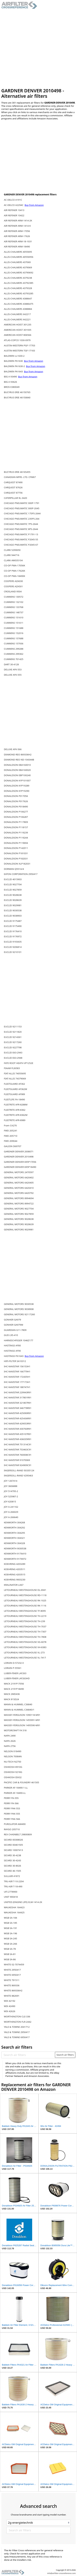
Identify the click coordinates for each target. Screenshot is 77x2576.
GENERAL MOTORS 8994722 (19, 1203)
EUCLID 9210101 (13, 952)
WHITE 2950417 (12, 1969)
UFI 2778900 (10, 1891)
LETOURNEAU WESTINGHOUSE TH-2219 (25, 1615)
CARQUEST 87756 (13, 492)
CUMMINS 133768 (13, 607)
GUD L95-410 (11, 1335)
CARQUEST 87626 (13, 487)
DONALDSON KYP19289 (16, 785)
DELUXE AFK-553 (13, 669)
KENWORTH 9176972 (15, 1558)
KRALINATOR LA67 (13, 1584)
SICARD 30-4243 (12, 1860)
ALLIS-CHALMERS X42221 (17, 319)
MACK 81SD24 (11, 1699)
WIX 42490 (9, 2006)
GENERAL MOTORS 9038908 (19, 1309)
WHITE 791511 (12, 1980)
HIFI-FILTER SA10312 (15, 1361)
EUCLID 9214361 (13, 1037)
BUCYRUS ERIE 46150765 (17, 392)
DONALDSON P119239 (16, 832)
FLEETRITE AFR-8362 (14, 1109)
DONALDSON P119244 (16, 837)
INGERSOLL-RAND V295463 (18, 1475)
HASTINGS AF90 (12, 1350)
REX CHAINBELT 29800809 (18, 1834)
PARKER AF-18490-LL (15, 1792)
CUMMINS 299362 (13, 653)
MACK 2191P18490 (14, 1688)
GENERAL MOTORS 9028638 (19, 1219)
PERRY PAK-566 (12, 1818)
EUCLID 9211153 (13, 1026)
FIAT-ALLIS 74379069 (15, 1078)
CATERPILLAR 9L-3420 (15, 497)
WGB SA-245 (10, 1938)
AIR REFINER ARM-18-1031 (18, 241)
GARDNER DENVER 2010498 (19, 1156)
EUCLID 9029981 (13, 905)
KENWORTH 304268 (14, 1522)
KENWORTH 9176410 (15, 1553)
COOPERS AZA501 (13, 586)
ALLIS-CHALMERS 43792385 (18, 282)
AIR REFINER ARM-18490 (17, 246)
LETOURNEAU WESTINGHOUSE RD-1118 (25, 1595)
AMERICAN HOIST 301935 (17, 329)
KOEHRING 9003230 (14, 1579)
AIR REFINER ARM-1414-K (17, 225)
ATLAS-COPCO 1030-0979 (17, 340)
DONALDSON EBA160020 (17, 770)
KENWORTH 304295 (14, 1532)
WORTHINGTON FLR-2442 (17, 2021)
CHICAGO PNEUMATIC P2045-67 (21, 544)
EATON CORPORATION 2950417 (20, 874)
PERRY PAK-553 (12, 1808)
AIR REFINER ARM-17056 (17, 231)
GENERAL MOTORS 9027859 (19, 1213)
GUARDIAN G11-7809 (15, 1330)
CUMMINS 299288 (13, 648)
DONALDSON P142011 (16, 848)
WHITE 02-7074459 (14, 1964)
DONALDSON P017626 (16, 801)
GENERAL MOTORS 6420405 (19, 1182)
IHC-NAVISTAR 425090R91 (17, 1413)
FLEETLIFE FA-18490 (14, 1099)
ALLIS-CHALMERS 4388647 (18, 298)
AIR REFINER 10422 (14, 215)
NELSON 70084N (13, 1756)
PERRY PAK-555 (12, 1813)
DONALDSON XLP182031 (17, 863)
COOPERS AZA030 (13, 581)
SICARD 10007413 (13, 1850)
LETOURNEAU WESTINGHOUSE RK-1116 (25, 1605)
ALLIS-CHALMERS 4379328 (18, 288)
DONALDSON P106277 (16, 811)
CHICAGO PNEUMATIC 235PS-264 (21, 518)
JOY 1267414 (10, 1480)
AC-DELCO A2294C (14, 205)
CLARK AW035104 (13, 560)
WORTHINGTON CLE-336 (17, 2016)
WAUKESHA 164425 (14, 1912)
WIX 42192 (9, 2000)
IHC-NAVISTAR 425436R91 (17, 1418)
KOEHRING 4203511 (14, 1569)
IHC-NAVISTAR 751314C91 (17, 1444)
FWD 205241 (10, 1130)
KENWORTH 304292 (14, 1527)
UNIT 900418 (11, 1896)
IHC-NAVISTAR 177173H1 (17, 1382)
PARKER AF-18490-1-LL (16, 1787)
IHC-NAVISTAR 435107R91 (17, 1434)
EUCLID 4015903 (13, 879)
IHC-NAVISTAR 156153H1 (17, 1366)
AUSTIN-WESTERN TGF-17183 (19, 350)
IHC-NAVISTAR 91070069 (17, 1460)
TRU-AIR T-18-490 (13, 1886)
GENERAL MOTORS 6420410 (19, 1187)
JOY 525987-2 (11, 1496)
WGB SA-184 (10, 1917)
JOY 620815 (10, 1501)
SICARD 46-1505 (12, 1870)
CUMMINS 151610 (13, 617)
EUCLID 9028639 (13, 900)
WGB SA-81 (10, 1954)
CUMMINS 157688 (13, 638)
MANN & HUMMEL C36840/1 (19, 1709)
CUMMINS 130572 (13, 596)
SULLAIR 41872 (12, 1876)
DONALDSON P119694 (16, 842)
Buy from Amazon (34, 205)
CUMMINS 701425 (13, 659)
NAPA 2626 (10, 1740)
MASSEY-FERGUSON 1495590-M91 (22, 1725)
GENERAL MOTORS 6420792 (19, 1192)
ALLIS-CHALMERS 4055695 (18, 251)
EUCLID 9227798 (13, 1047)
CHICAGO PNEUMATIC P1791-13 (21, 534)
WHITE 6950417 (12, 1974)
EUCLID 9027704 (13, 884)
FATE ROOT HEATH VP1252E (18, 1063)
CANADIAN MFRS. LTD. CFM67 (20, 477)
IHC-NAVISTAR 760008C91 (17, 1454)
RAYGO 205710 (12, 1829)
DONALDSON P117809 (16, 822)
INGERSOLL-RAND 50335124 (19, 1470)
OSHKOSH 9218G (13, 1772)
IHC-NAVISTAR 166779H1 (17, 1371)
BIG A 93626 (10, 381)
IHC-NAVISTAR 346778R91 (17, 1408)
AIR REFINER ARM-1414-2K (18, 220)
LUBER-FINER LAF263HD (17, 1678)
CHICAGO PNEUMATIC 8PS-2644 (21, 529)
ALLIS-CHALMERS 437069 (17, 262)
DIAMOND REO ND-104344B (19, 759)
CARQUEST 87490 (13, 482)
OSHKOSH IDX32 (13, 1777)
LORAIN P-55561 (12, 1668)
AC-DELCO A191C (13, 199)
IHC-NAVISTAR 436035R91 (17, 1439)
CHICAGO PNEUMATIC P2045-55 (21, 539)
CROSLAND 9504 (13, 591)
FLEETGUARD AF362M (15, 1089)
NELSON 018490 (12, 1751)
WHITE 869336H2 (13, 1990)
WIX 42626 (9, 2011)
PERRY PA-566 (11, 1803)
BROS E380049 (12, 386)
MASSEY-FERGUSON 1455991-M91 (22, 1720)
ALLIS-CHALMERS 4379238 (18, 277)
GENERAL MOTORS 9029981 (19, 1229)
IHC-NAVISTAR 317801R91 (17, 1397)
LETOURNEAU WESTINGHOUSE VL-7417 (25, 1657)
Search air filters (65, 2054)
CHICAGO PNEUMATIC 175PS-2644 (22, 513)
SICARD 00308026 (13, 1839)
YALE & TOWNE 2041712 (17, 2026)
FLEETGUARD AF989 (14, 1094)
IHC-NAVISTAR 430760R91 (17, 1428)
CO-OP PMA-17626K (14, 570)
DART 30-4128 (11, 664)
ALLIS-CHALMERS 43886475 (18, 303)
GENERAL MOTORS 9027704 (19, 1208)
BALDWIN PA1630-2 (14, 366)
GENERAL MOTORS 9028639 (19, 1224)
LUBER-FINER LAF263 (15, 1673)
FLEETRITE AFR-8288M (16, 1104)
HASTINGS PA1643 (14, 1356)
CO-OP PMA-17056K (14, 565)
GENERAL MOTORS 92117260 (19, 1314)
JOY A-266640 (11, 1517)
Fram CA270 (10, 1125)
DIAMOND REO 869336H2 (17, 754)
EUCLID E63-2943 (13, 1052)
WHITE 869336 (12, 1985)
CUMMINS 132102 (13, 602)
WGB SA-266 (10, 1943)
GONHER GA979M (13, 1324)
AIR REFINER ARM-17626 (17, 236)
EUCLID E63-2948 (13, 1057)
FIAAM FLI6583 (12, 1068)
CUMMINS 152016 (13, 633)
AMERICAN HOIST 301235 (17, 324)
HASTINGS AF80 (12, 1345)
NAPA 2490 (10, 1735)
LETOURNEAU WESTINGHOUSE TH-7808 (25, 1636)
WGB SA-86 (10, 1959)
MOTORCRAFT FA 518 (15, 1730)
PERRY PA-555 (11, 1798)
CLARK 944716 (11, 555)
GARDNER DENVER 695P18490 (20, 1166)
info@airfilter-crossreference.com (61, 2573)
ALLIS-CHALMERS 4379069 (18, 267)
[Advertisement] (38, 48)
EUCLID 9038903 (13, 915)
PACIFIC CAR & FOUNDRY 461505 (21, 1782)
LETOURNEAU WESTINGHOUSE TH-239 (24, 1621)
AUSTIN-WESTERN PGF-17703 (19, 345)
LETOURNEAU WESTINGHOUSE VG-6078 (25, 1641)
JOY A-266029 (11, 1511)
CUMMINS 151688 (13, 628)
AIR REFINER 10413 (14, 210)
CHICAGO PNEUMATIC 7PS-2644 (21, 524)
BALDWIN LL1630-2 (14, 355)
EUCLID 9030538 (13, 910)
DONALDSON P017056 (16, 796)
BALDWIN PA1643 (13, 371)
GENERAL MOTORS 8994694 (19, 1198)
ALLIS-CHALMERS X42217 (17, 314)
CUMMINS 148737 (13, 612)
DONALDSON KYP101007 (17, 780)
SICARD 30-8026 (12, 1865)
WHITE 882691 (12, 1995)
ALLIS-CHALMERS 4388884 (18, 308)
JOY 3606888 (10, 1486)
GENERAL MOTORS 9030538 (19, 1304)
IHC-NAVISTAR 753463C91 (17, 1449)
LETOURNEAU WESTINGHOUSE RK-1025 (25, 1600)
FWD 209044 (10, 1140)
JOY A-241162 (11, 1506)
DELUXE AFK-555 (13, 674)
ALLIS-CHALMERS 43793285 (18, 293)
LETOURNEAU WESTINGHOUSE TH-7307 (25, 1631)
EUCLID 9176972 (13, 936)
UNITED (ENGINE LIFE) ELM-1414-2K (23, 1902)
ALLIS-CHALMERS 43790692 (18, 272)
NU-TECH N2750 (12, 1761)
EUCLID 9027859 (13, 889)
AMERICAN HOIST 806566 (17, 334)
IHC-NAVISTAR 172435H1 (17, 1376)
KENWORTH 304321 (14, 1537)
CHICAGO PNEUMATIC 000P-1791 (21, 503)
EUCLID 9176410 (13, 931)
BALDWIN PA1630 (13, 360)
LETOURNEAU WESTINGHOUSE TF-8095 (25, 1610)
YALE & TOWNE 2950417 (17, 2032)
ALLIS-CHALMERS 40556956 (18, 256)
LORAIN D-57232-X (14, 1662)
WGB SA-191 (10, 1928)
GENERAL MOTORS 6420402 (19, 1177)
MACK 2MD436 (12, 1694)
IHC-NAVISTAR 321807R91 (17, 1402)
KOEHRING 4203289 (14, 1563)
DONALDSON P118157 (16, 827)
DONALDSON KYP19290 (16, 790)
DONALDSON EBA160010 (17, 764)
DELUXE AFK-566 (13, 749)
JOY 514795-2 (11, 1491)
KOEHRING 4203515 (14, 1574)
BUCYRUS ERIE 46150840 (17, 397)
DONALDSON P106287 (16, 816)
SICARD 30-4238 (12, 1855)
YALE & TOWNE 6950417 (17, 2037)
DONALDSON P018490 (16, 806)
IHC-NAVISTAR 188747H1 (17, 1387)
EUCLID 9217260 (13, 1042)
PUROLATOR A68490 (15, 1824)
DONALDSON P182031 (16, 858)
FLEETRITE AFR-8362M (16, 1114)
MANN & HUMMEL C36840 (18, 1704)
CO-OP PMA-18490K (14, 576)
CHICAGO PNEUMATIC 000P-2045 (21, 508)
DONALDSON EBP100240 (17, 775)
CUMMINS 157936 (13, 643)
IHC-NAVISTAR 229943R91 (17, 1392)
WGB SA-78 (10, 1948)
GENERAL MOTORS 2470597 (19, 1172)
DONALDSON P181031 (16, 853)
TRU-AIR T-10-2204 (14, 1881)
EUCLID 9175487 (13, 920)
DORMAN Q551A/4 (14, 868)
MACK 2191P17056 (14, 1683)
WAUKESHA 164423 (14, 1907)
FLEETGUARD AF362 (14, 1083)
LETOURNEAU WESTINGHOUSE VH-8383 (25, 1647)
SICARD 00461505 (13, 1844)
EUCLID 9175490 (13, 926)
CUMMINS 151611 (13, 622)
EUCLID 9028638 (13, 894)
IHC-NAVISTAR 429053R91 (17, 1423)
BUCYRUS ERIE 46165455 (17, 471)
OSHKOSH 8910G (13, 1766)
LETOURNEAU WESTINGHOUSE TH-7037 (25, 1626)
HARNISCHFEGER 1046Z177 (18, 1340)
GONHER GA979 (12, 1319)
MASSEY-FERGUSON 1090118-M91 (22, 1714)
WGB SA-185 (10, 1922)
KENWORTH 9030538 (15, 1548)
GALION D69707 (12, 1146)
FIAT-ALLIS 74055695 (15, 1073)
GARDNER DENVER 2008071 (19, 1151)
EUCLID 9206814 (13, 946)
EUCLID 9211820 (13, 1031)
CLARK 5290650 (12, 550)
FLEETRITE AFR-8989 (14, 1120)
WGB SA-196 (10, 1933)
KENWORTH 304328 (14, 1543)
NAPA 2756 (10, 1746)
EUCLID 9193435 (13, 941)
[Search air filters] (28, 2054)
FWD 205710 (10, 1135)
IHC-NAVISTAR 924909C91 (17, 1465)
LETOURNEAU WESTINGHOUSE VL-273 (24, 1652)
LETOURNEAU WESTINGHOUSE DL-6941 (25, 1589)
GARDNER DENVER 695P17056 (20, 1161)
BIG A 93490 (11, 376)
